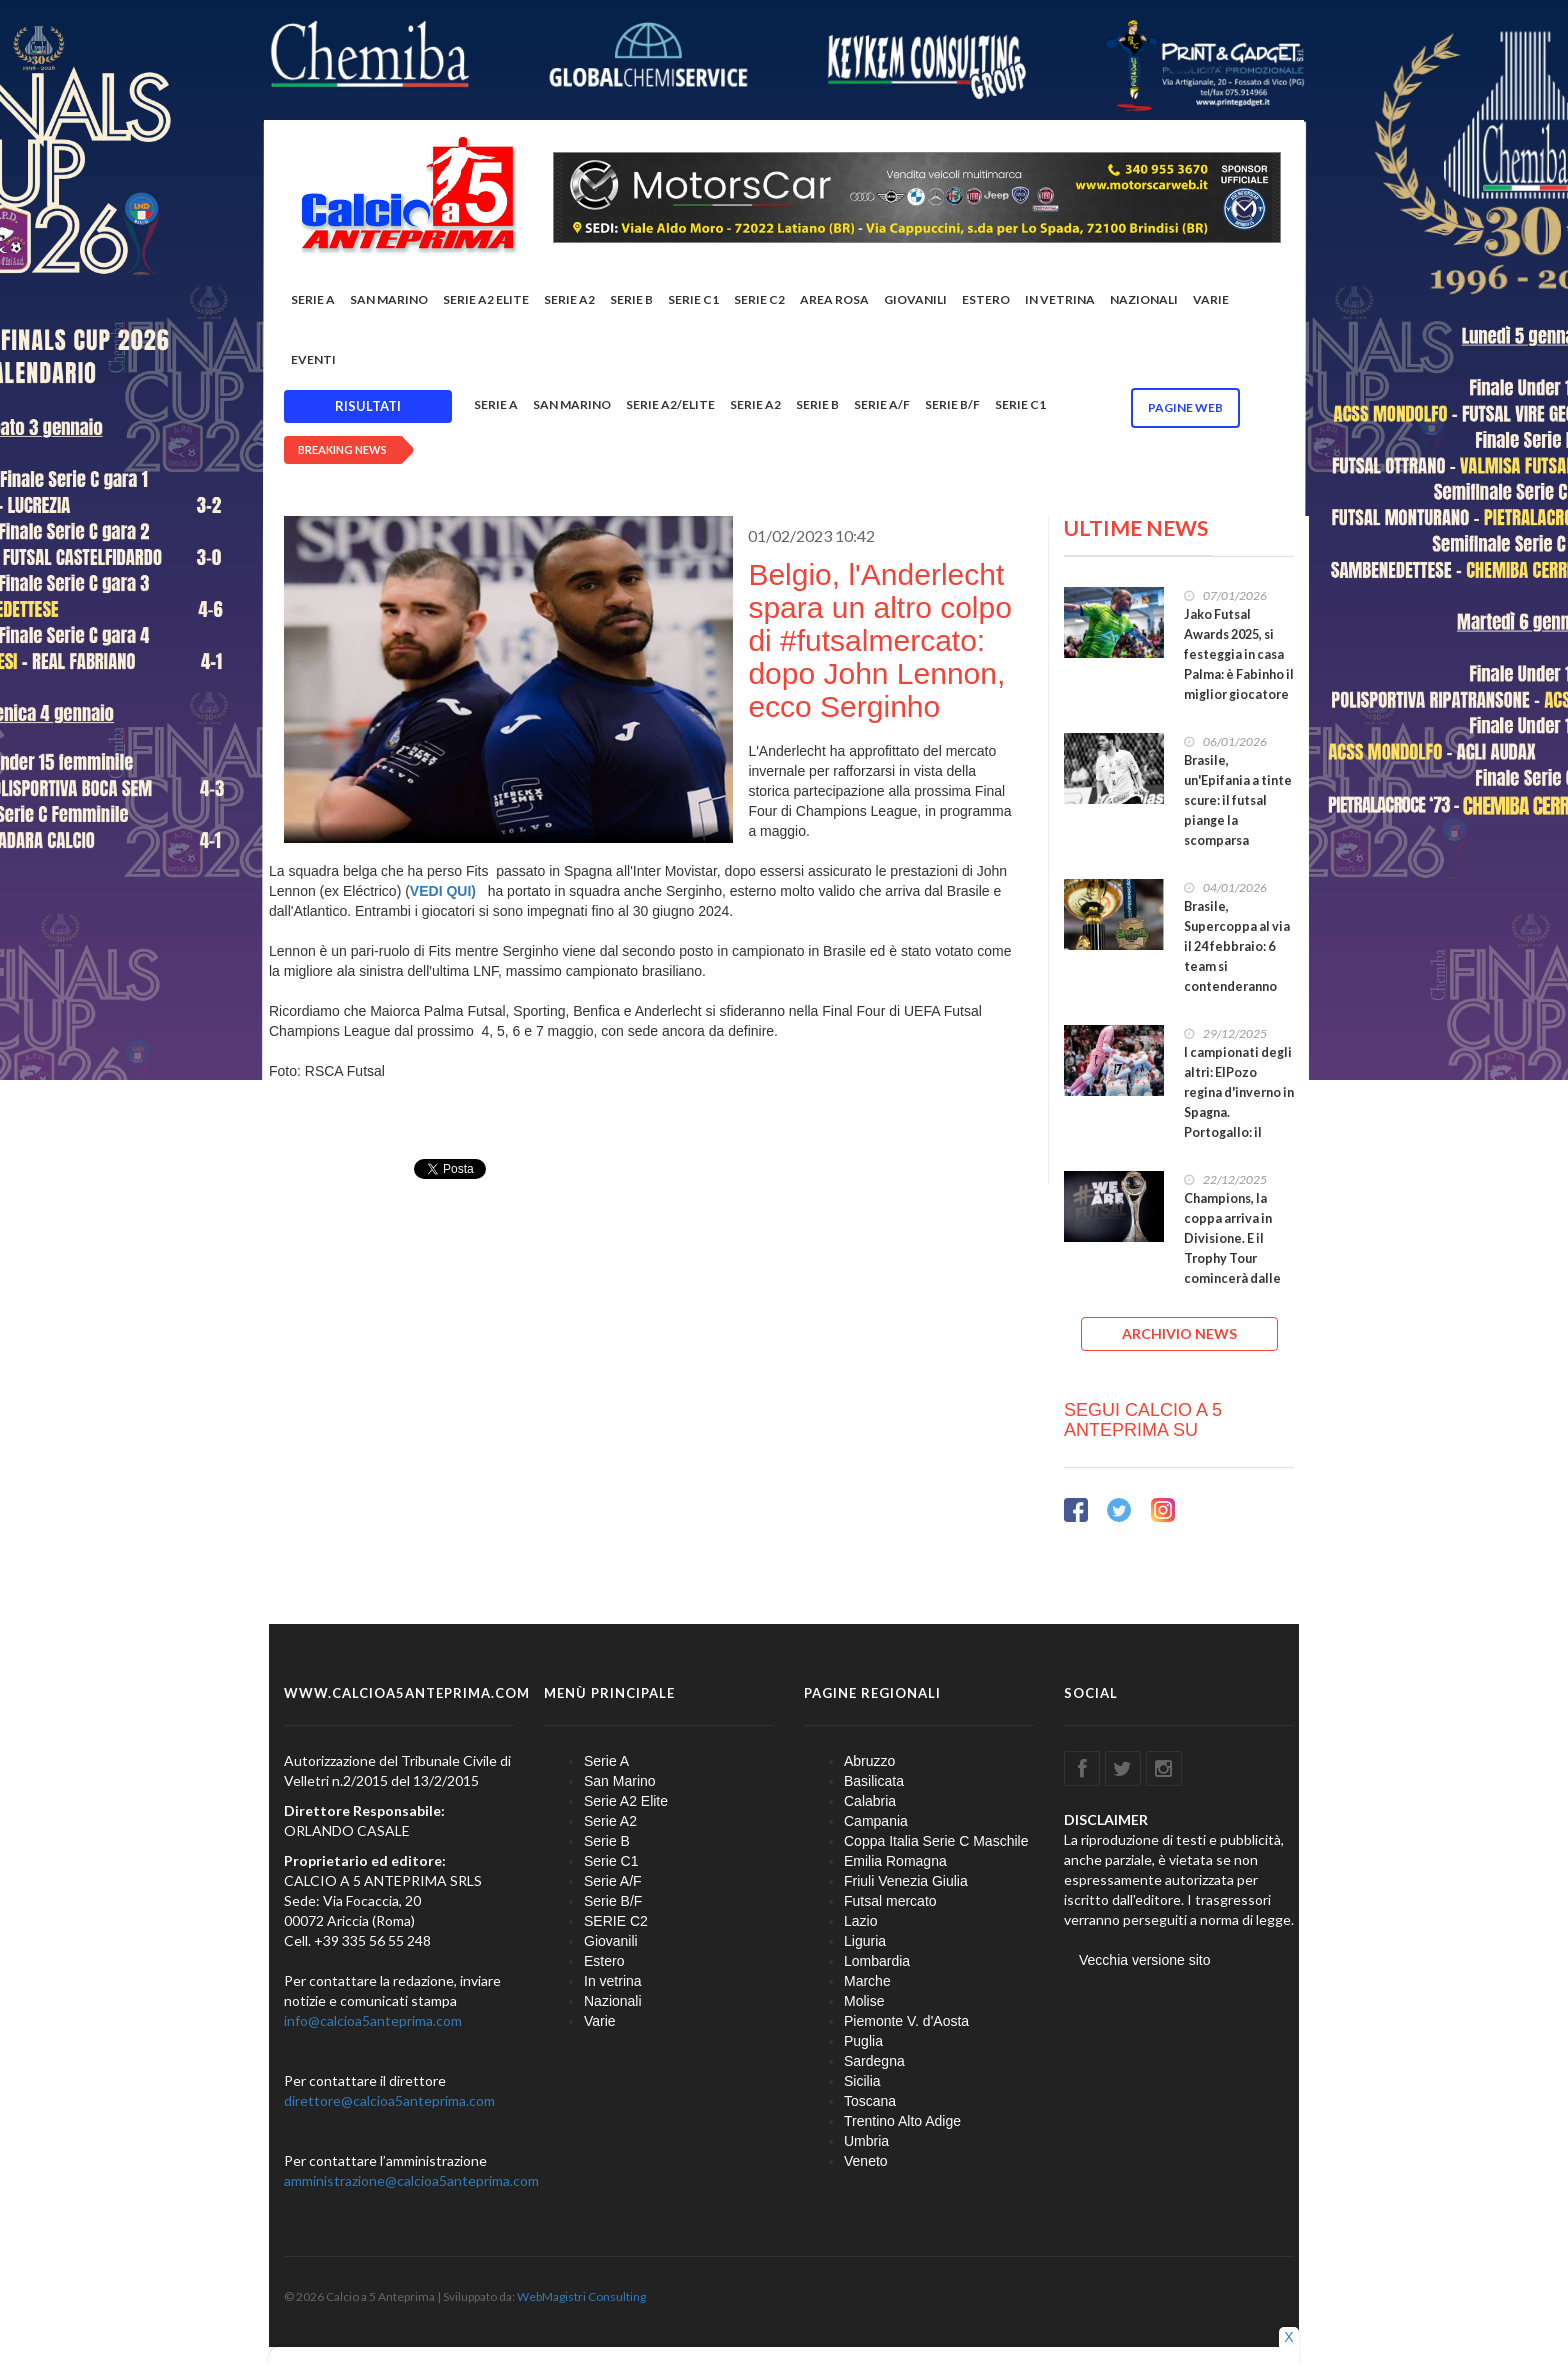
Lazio (860, 1921)
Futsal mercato (890, 1901)
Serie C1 (693, 299)
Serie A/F (882, 404)
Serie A (313, 299)
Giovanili (915, 299)
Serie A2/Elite (670, 404)
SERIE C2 (759, 299)
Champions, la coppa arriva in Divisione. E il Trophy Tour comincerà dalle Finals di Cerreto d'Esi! (1234, 1258)
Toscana (870, 2101)
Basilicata (874, 1781)
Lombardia (877, 1961)
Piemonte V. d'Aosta (906, 2021)
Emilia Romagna (895, 1861)
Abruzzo (869, 1761)
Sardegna (874, 2061)
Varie (1211, 299)
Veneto (866, 2161)
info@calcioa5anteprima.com (373, 2020)
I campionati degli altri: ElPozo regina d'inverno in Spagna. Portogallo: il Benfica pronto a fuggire (1239, 1112)
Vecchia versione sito (1145, 1960)
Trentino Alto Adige (902, 2121)
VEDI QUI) (445, 891)
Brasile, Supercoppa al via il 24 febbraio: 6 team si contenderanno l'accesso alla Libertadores (1237, 966)
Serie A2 (569, 299)
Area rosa (834, 299)
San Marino (389, 299)
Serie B (631, 299)
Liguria (865, 1941)
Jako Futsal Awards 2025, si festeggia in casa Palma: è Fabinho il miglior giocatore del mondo (1239, 664)
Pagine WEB (1185, 407)
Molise (864, 2001)
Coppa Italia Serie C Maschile (936, 1841)
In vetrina (1060, 299)
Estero (986, 299)
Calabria (870, 1801)
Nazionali (1144, 299)
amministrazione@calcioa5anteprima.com (411, 2180)
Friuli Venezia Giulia (906, 1881)
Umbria (866, 2141)
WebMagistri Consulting (581, 2296)
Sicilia (862, 2081)
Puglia (863, 2041)
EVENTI (313, 359)
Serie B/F (952, 404)
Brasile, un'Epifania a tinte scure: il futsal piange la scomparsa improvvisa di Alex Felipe (1238, 820)
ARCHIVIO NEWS (1179, 1333)
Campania (876, 1821)
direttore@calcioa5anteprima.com (389, 2100)
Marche (867, 1981)
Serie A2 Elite (486, 299)
